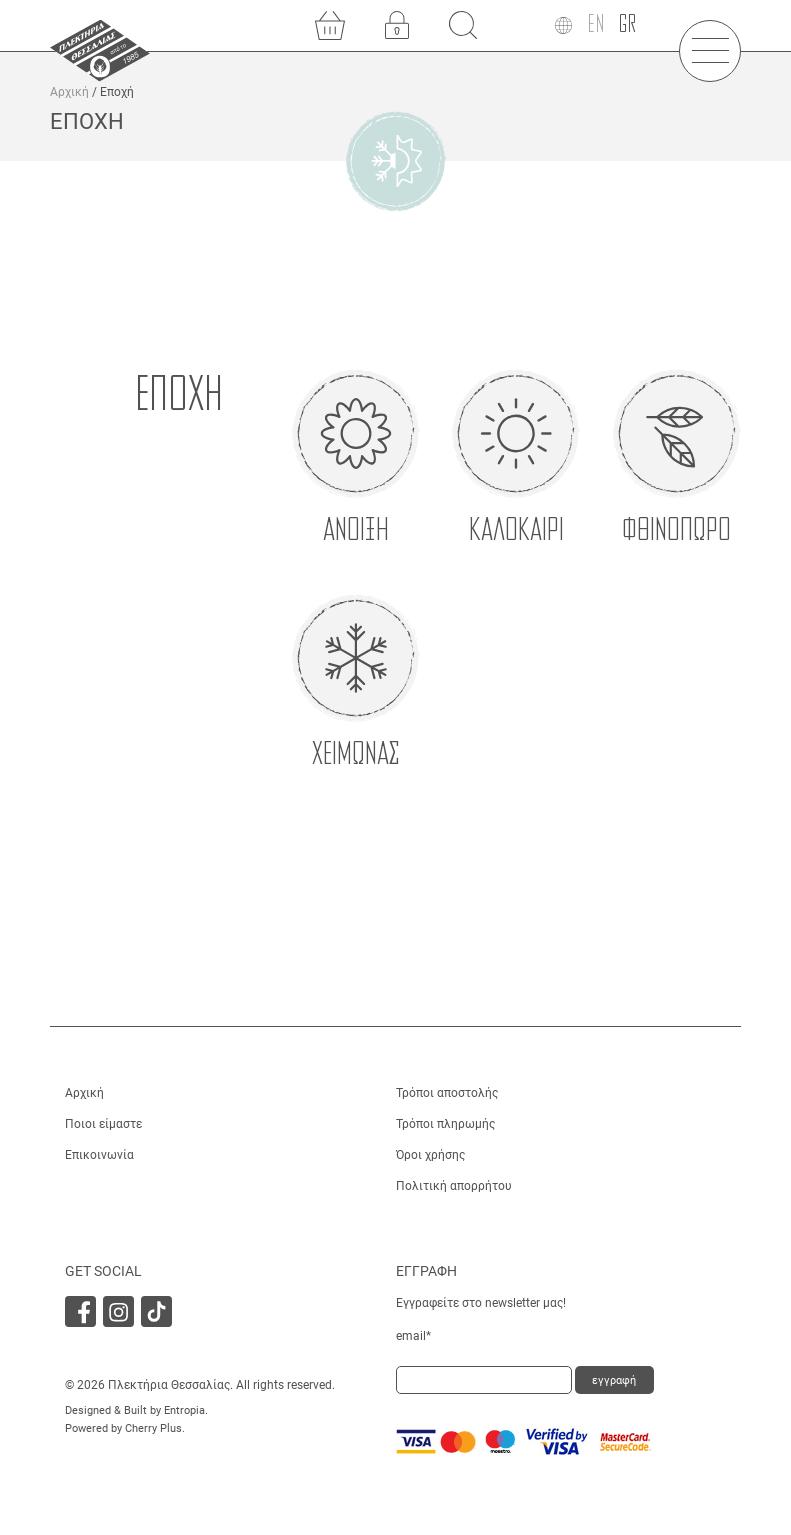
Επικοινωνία (99, 1155)
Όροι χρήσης (430, 1155)
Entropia (184, 1410)
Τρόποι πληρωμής (445, 1124)
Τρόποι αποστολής (447, 1093)
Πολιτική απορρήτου (454, 1186)
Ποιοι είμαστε (103, 1124)
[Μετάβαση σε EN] (595, 25)
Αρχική (69, 92)
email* (413, 1336)
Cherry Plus (153, 1428)
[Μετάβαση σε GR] (627, 25)
